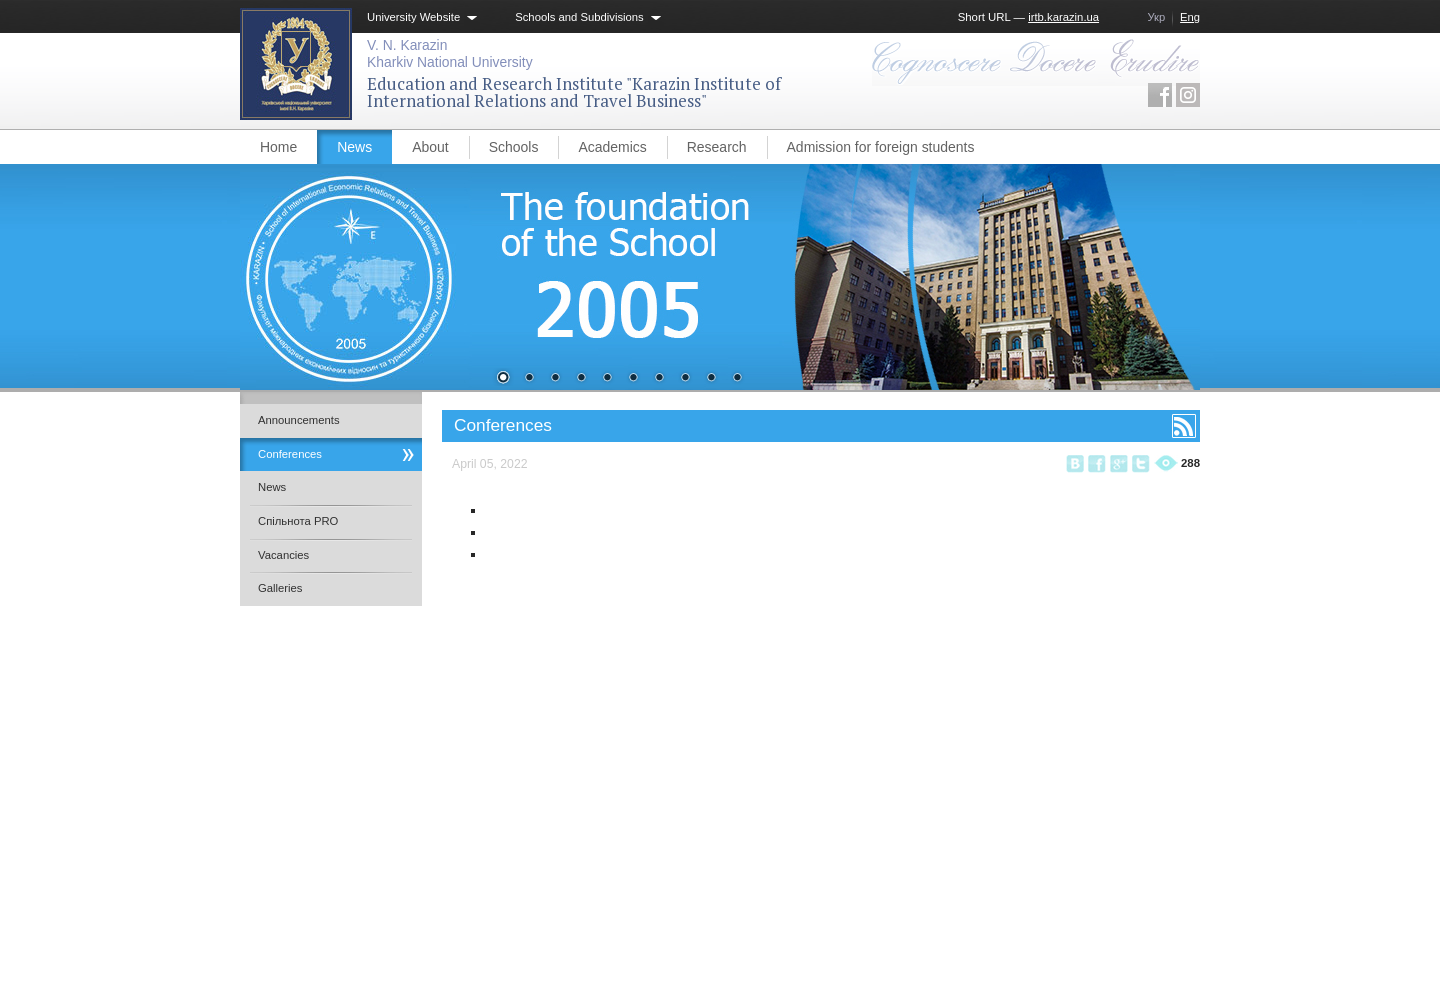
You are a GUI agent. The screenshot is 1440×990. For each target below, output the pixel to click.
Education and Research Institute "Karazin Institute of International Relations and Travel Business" (574, 92)
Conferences (290, 454)
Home (278, 147)
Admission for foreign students (881, 147)
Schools (514, 147)
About (430, 147)
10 (737, 379)
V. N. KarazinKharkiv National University (450, 53)
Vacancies (283, 555)
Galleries (280, 588)
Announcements (299, 420)
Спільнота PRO (298, 521)
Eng (1190, 17)
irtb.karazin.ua (1063, 17)
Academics (612, 147)
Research (717, 147)
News (354, 147)
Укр (1156, 17)
